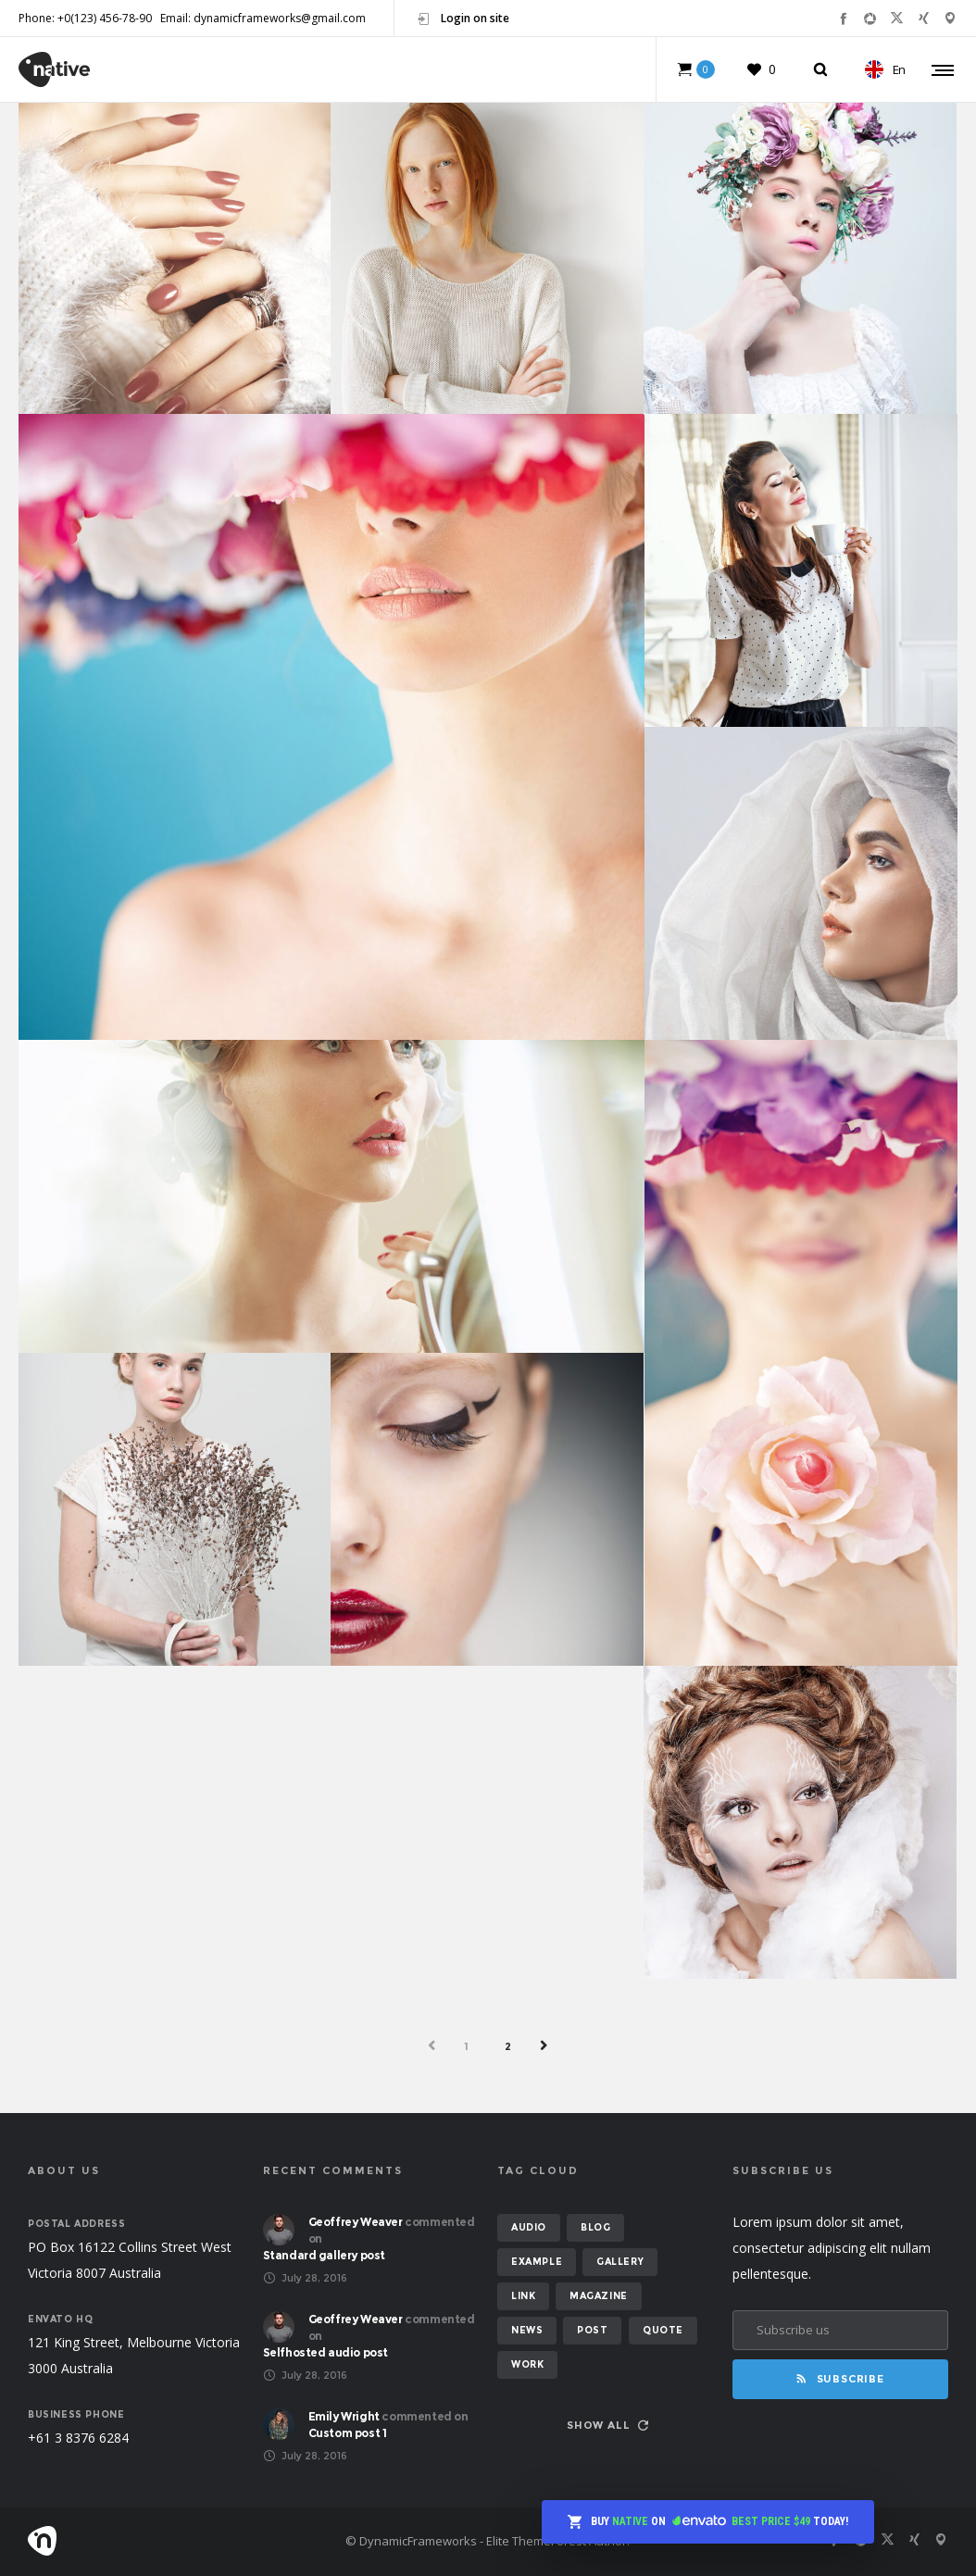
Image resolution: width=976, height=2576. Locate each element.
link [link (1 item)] (523, 2296)
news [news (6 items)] (527, 2330)
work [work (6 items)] (527, 2364)
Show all (607, 2425)
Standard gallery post (324, 2255)
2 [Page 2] (508, 2046)
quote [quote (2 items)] (663, 2330)
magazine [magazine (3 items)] (598, 2296)
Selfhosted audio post (326, 2352)
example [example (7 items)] (536, 2262)
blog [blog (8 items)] (595, 2227)
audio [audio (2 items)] (528, 2227)
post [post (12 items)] (592, 2330)
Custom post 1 (347, 2433)
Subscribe (840, 2378)
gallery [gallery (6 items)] (620, 2262)
